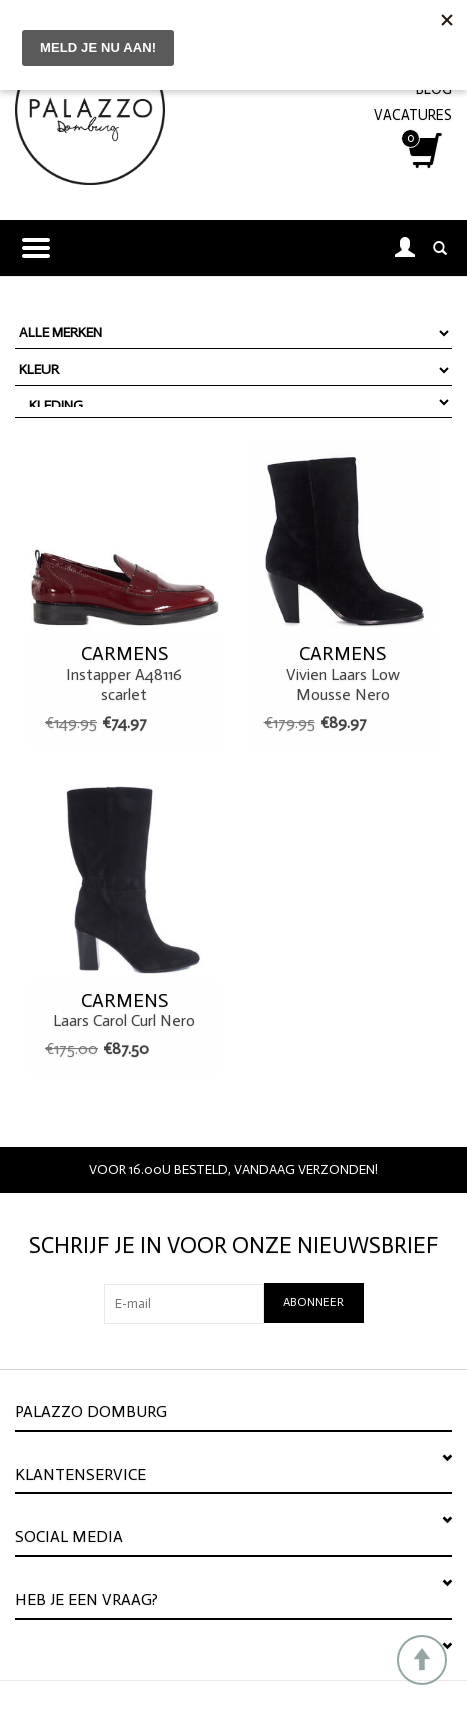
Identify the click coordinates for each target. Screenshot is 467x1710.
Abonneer (313, 1302)
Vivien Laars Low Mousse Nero (343, 673)
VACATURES (413, 115)
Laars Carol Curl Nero (124, 1010)
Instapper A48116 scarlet (124, 673)
